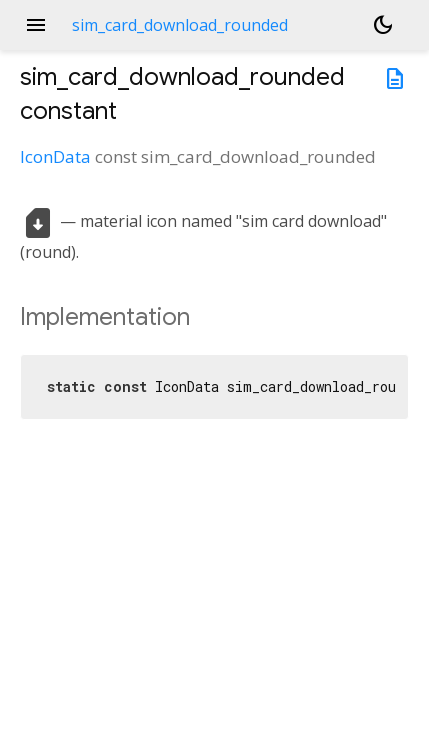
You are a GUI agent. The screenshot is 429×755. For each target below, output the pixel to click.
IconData (55, 156)
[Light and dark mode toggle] (383, 25)
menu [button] (36, 25)
